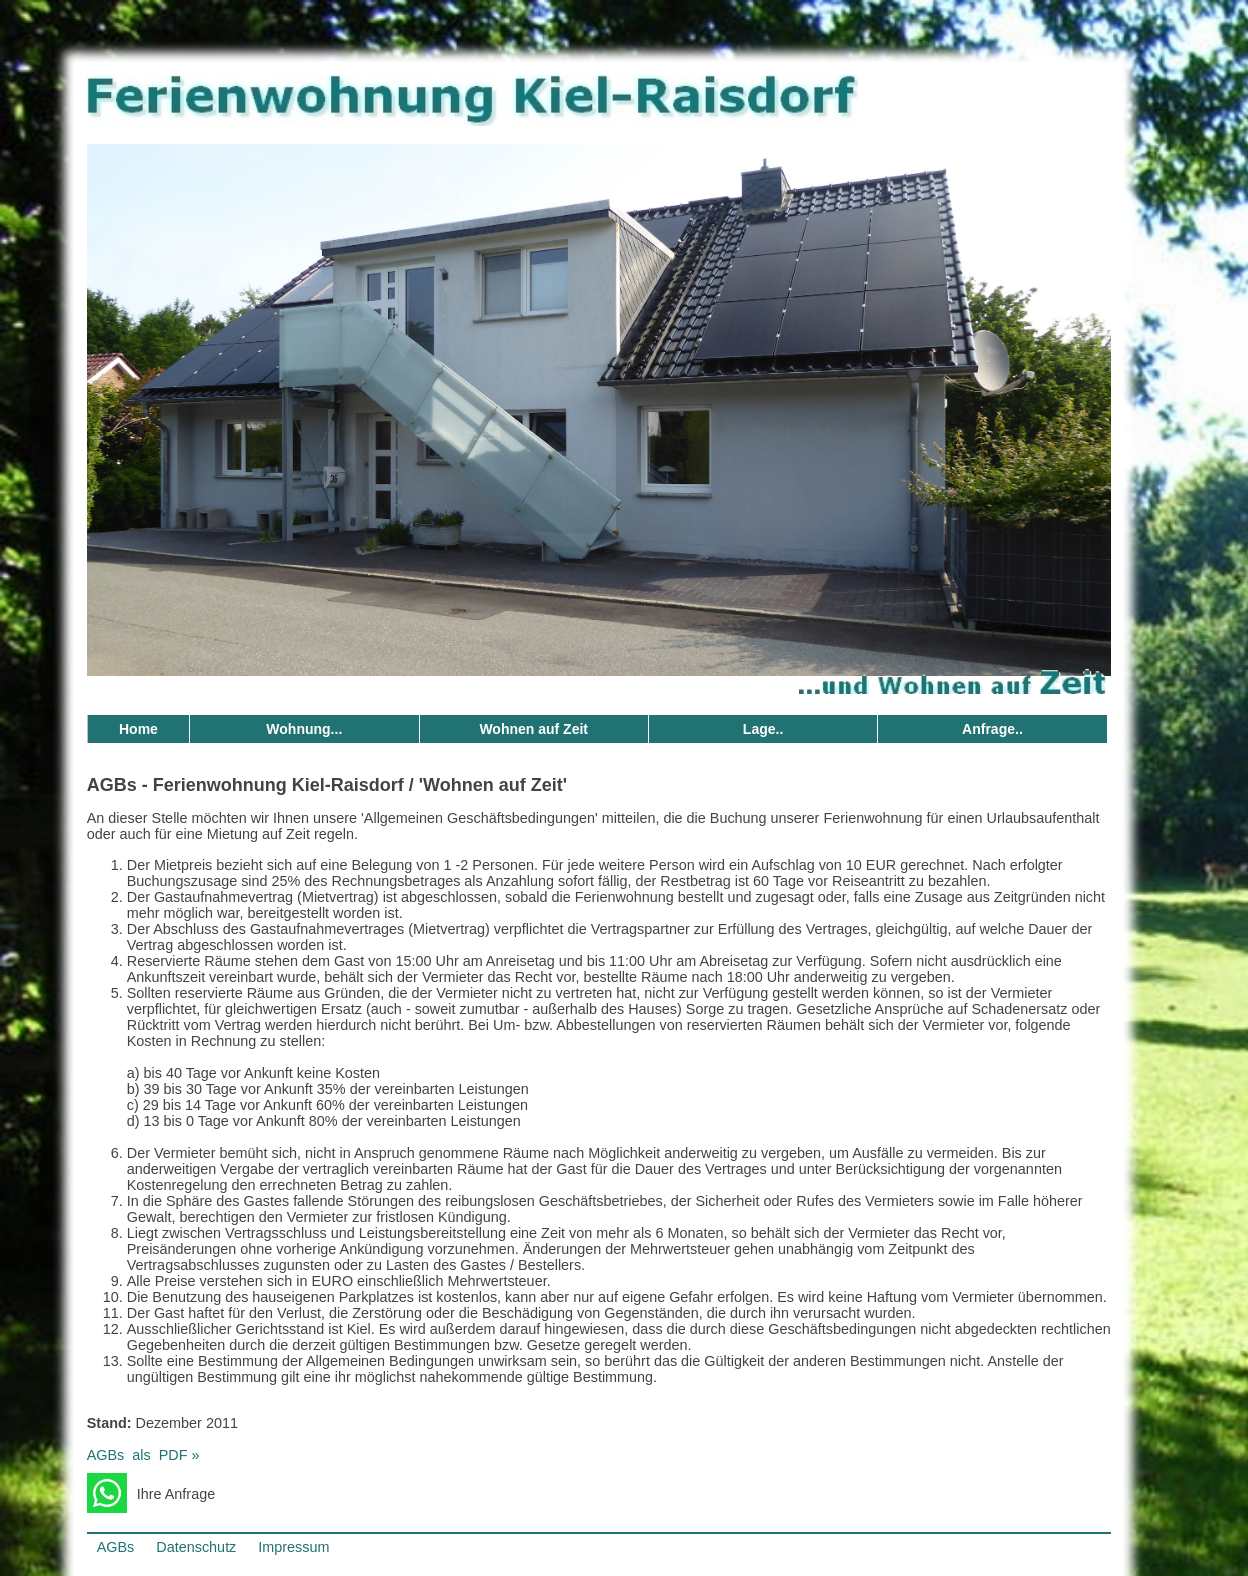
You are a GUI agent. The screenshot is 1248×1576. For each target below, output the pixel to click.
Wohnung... (304, 729)
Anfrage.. (992, 729)
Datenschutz (196, 1547)
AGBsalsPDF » (143, 1455)
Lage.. (763, 729)
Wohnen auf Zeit (533, 729)
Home (138, 729)
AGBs (116, 1547)
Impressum (293, 1547)
